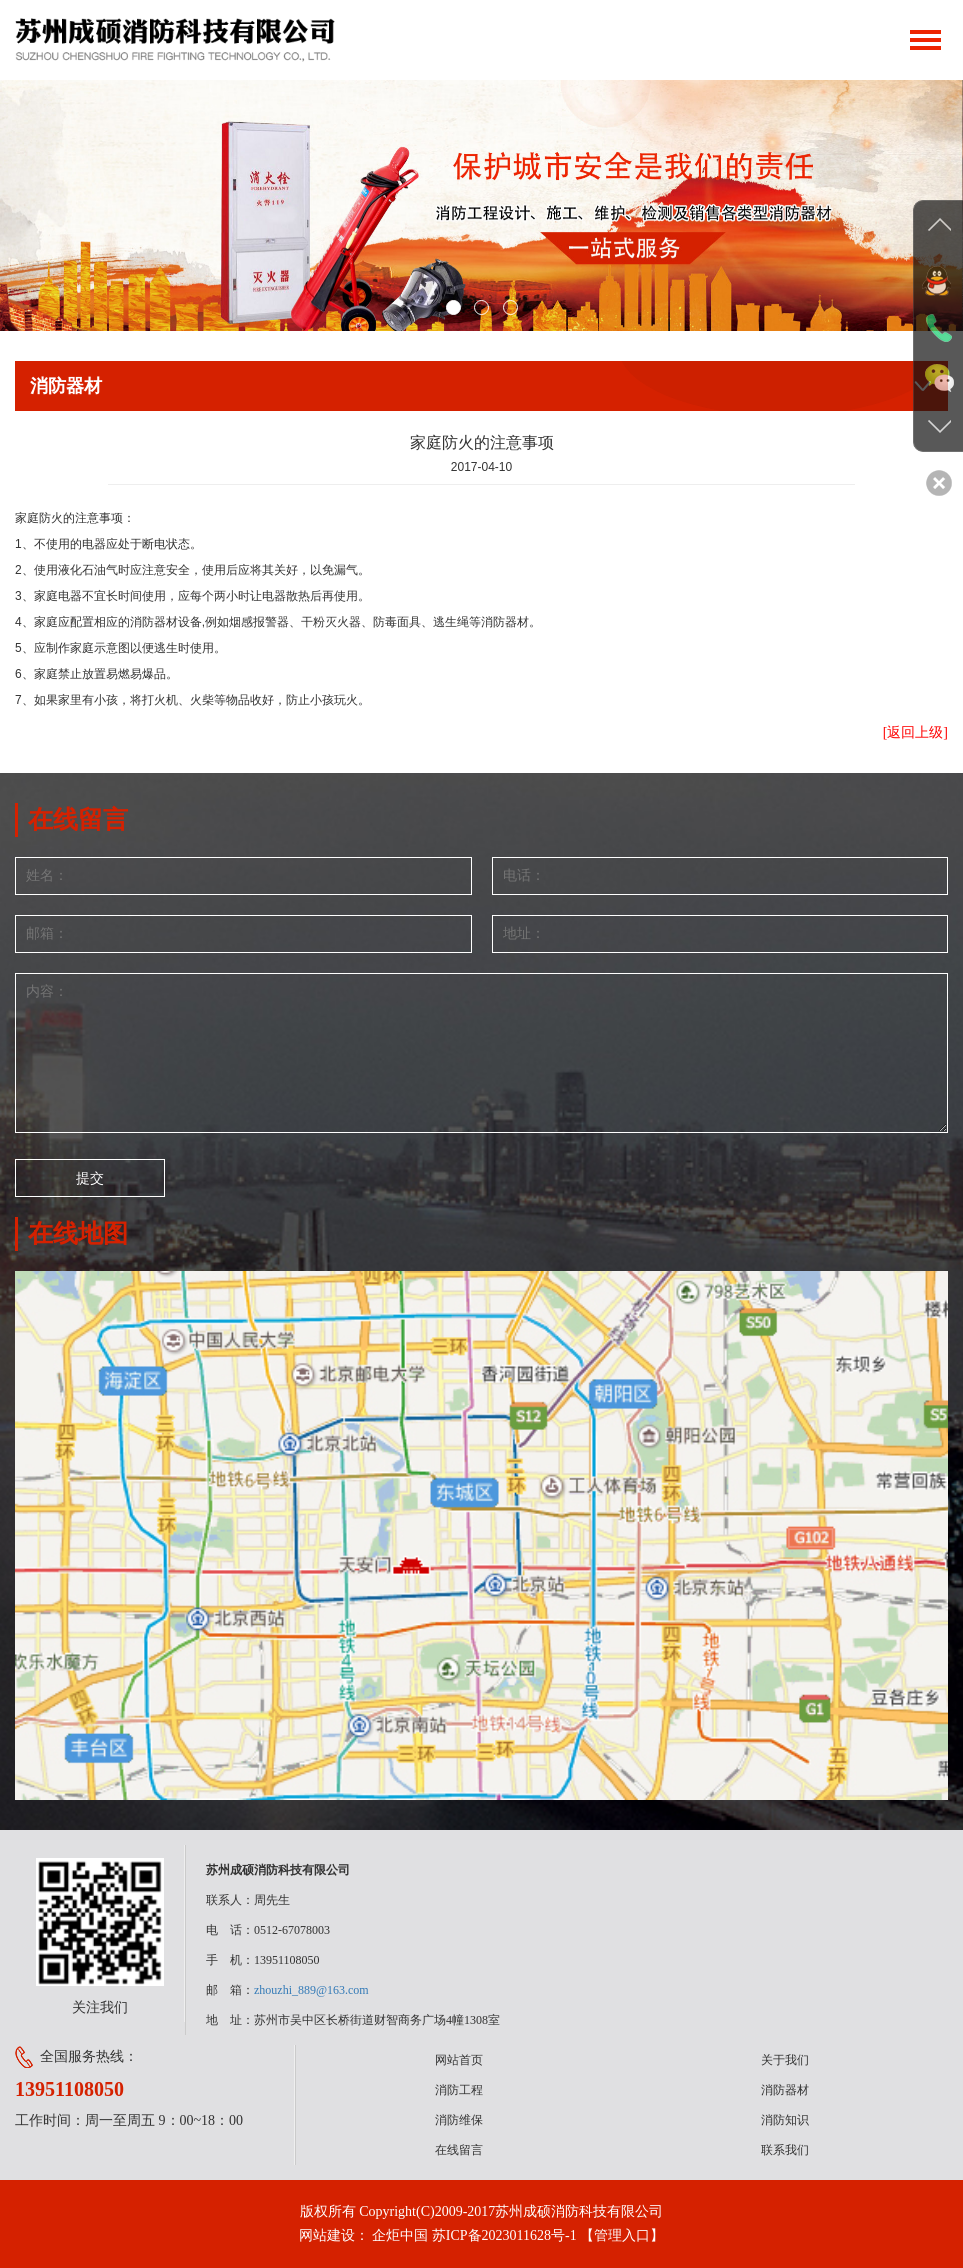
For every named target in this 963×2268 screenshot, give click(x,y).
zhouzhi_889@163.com (311, 1990)
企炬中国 (400, 2235)
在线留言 (459, 2150)
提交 (90, 1178)
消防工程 (459, 2090)
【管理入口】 (622, 2235)
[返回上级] (915, 732)
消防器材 (785, 2090)
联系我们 (785, 2150)
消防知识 (785, 2120)
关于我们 (785, 2060)
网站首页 (459, 2060)
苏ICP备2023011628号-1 (504, 2235)
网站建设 (327, 2235)
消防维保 (459, 2120)
